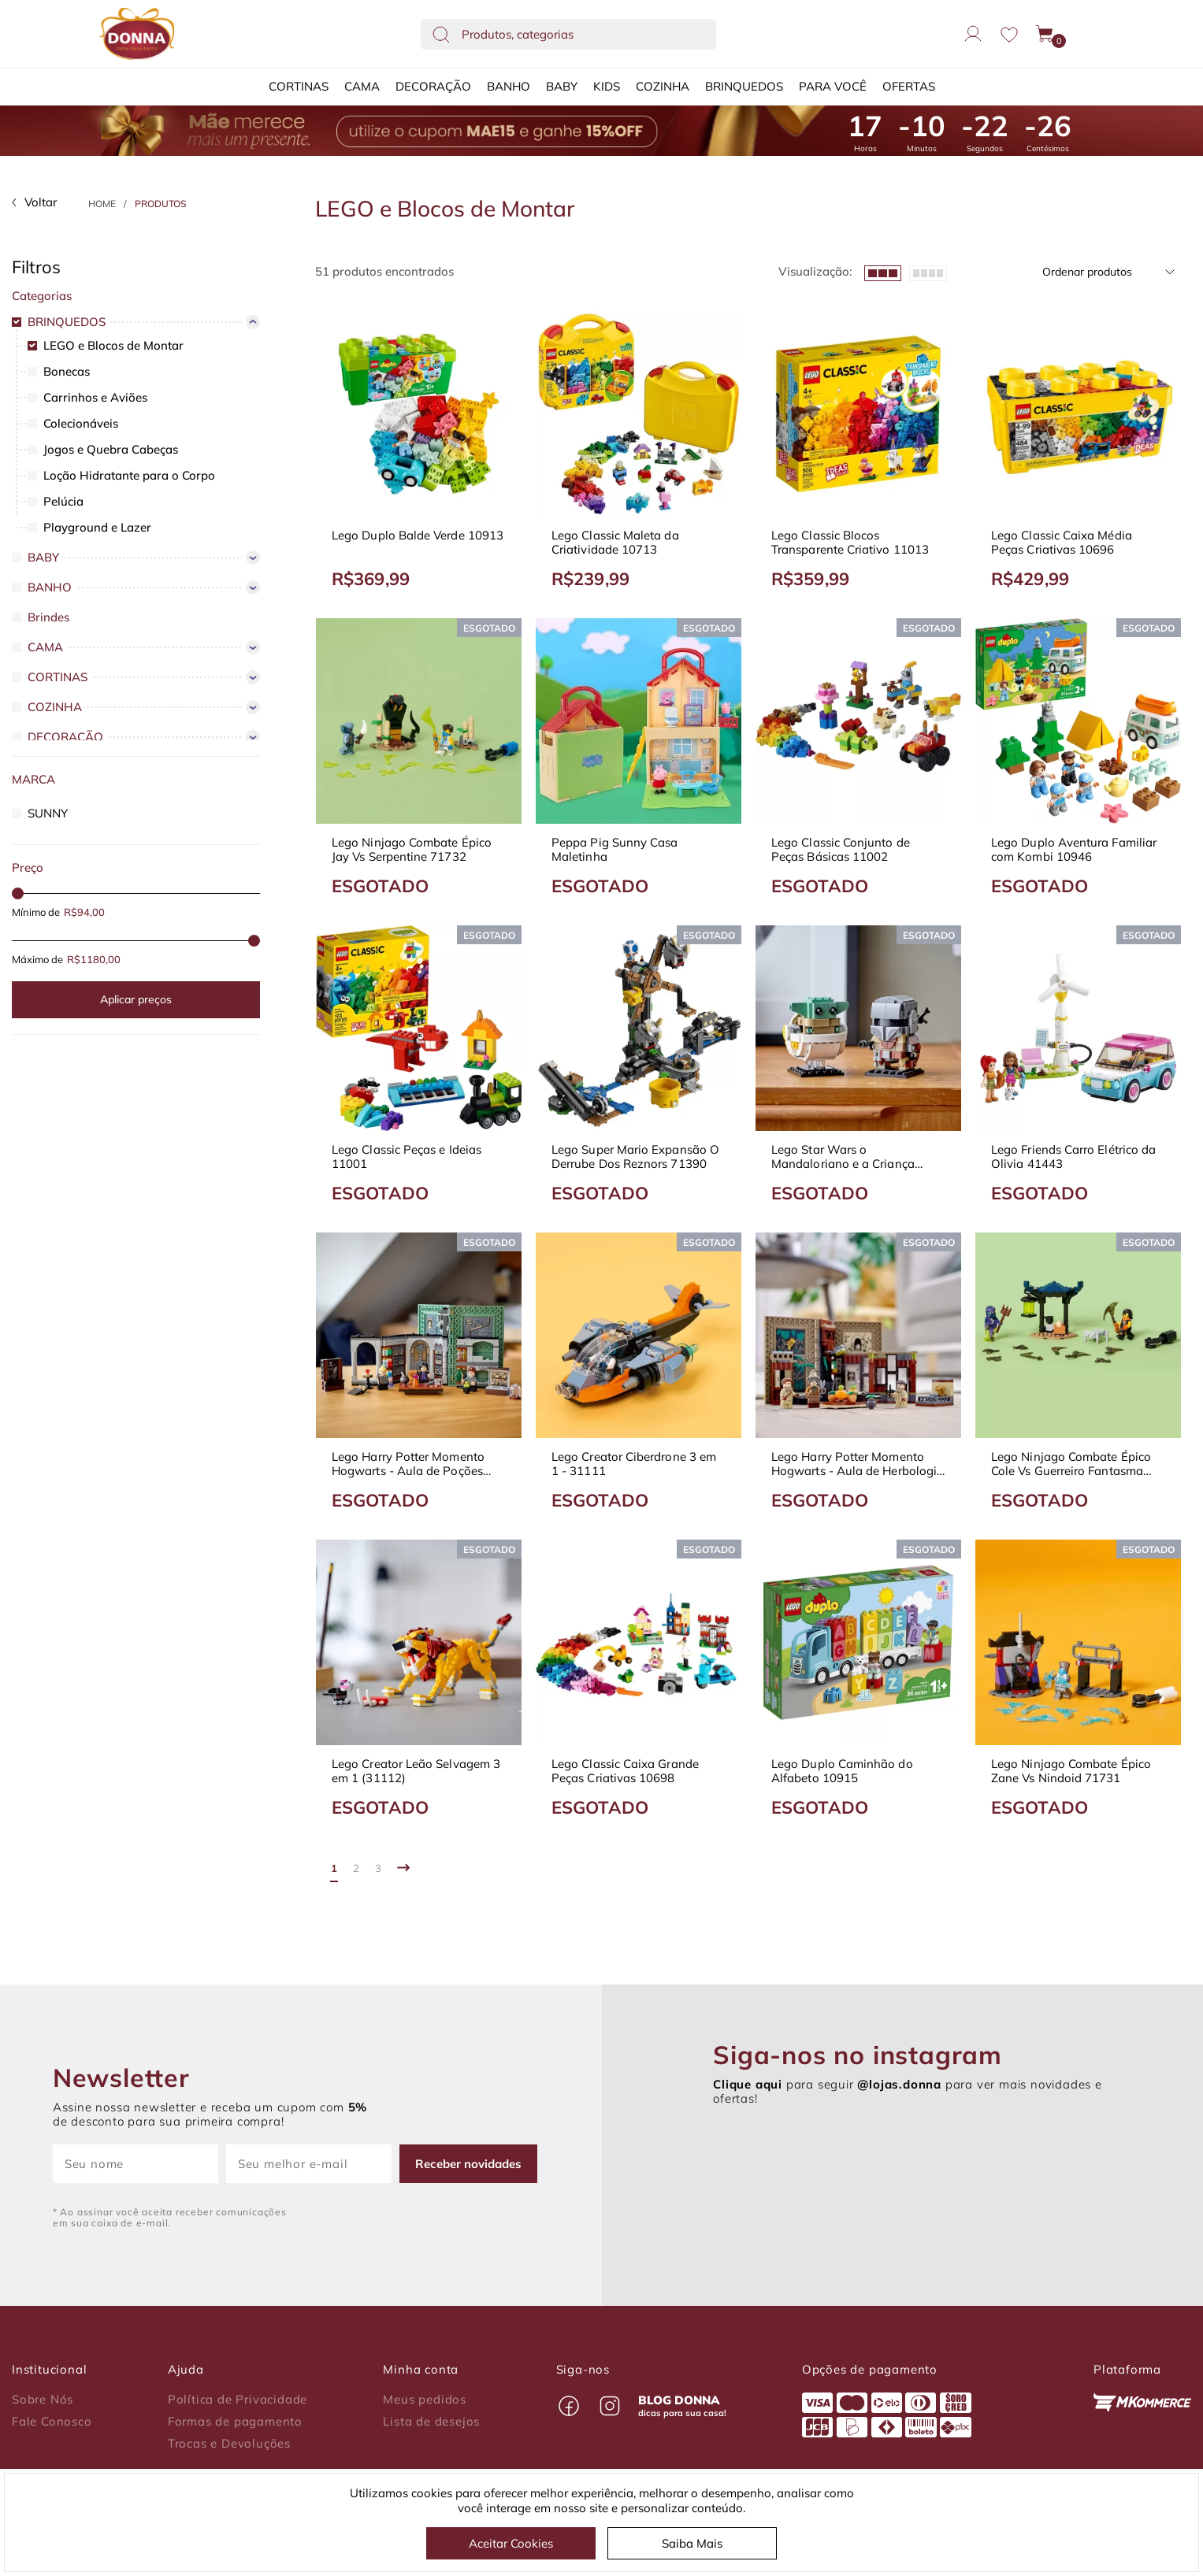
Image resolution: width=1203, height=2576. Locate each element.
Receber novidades (468, 2163)
